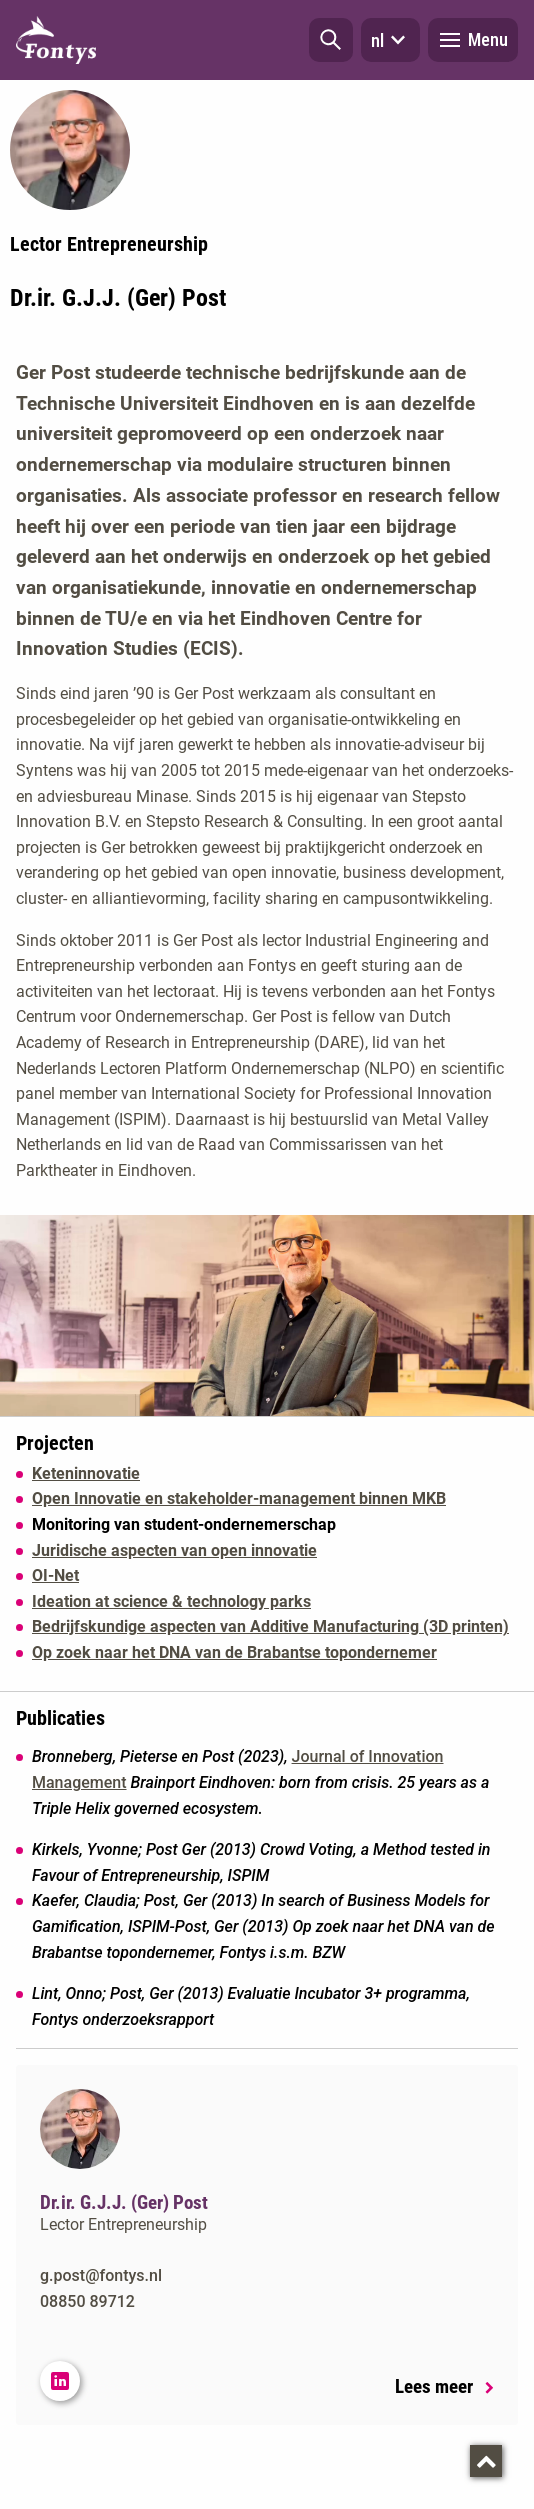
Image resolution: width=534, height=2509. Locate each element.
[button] (331, 40)
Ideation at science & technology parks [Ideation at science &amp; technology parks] (171, 1601)
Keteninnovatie (86, 1473)
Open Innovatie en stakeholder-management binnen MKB (239, 1498)
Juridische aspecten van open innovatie (174, 1550)
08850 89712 (87, 2301)
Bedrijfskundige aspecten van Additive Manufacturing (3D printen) (270, 1626)
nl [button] (390, 40)
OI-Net (55, 1575)
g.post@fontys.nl (101, 2275)
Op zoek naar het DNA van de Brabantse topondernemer (234, 1652)
